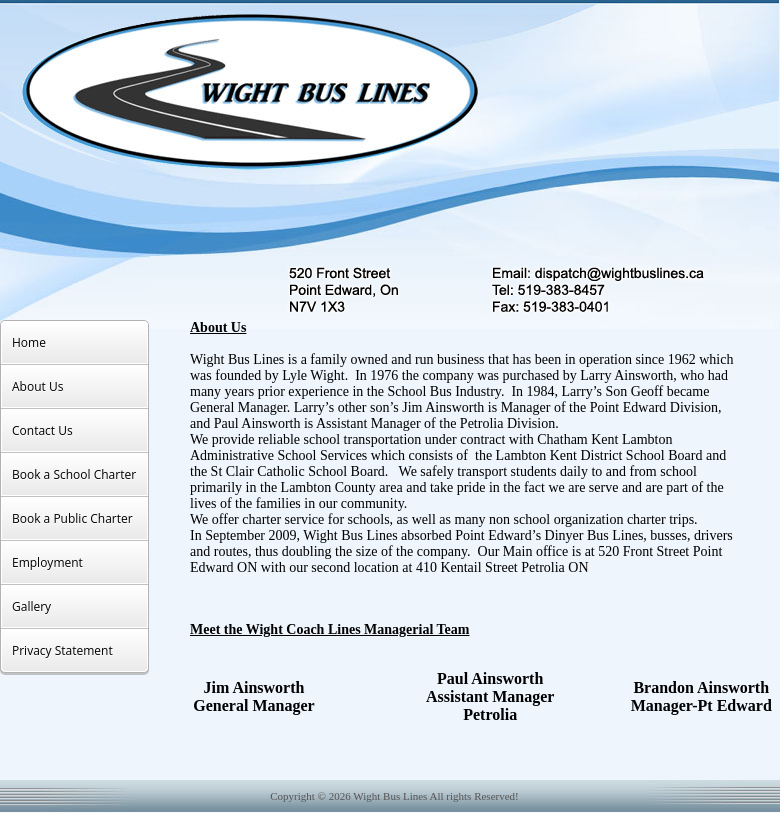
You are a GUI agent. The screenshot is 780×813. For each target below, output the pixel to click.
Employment (47, 562)
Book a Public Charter (72, 518)
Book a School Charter (74, 474)
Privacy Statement (62, 650)
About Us (37, 386)
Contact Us (42, 430)
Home (29, 342)
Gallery (31, 606)
